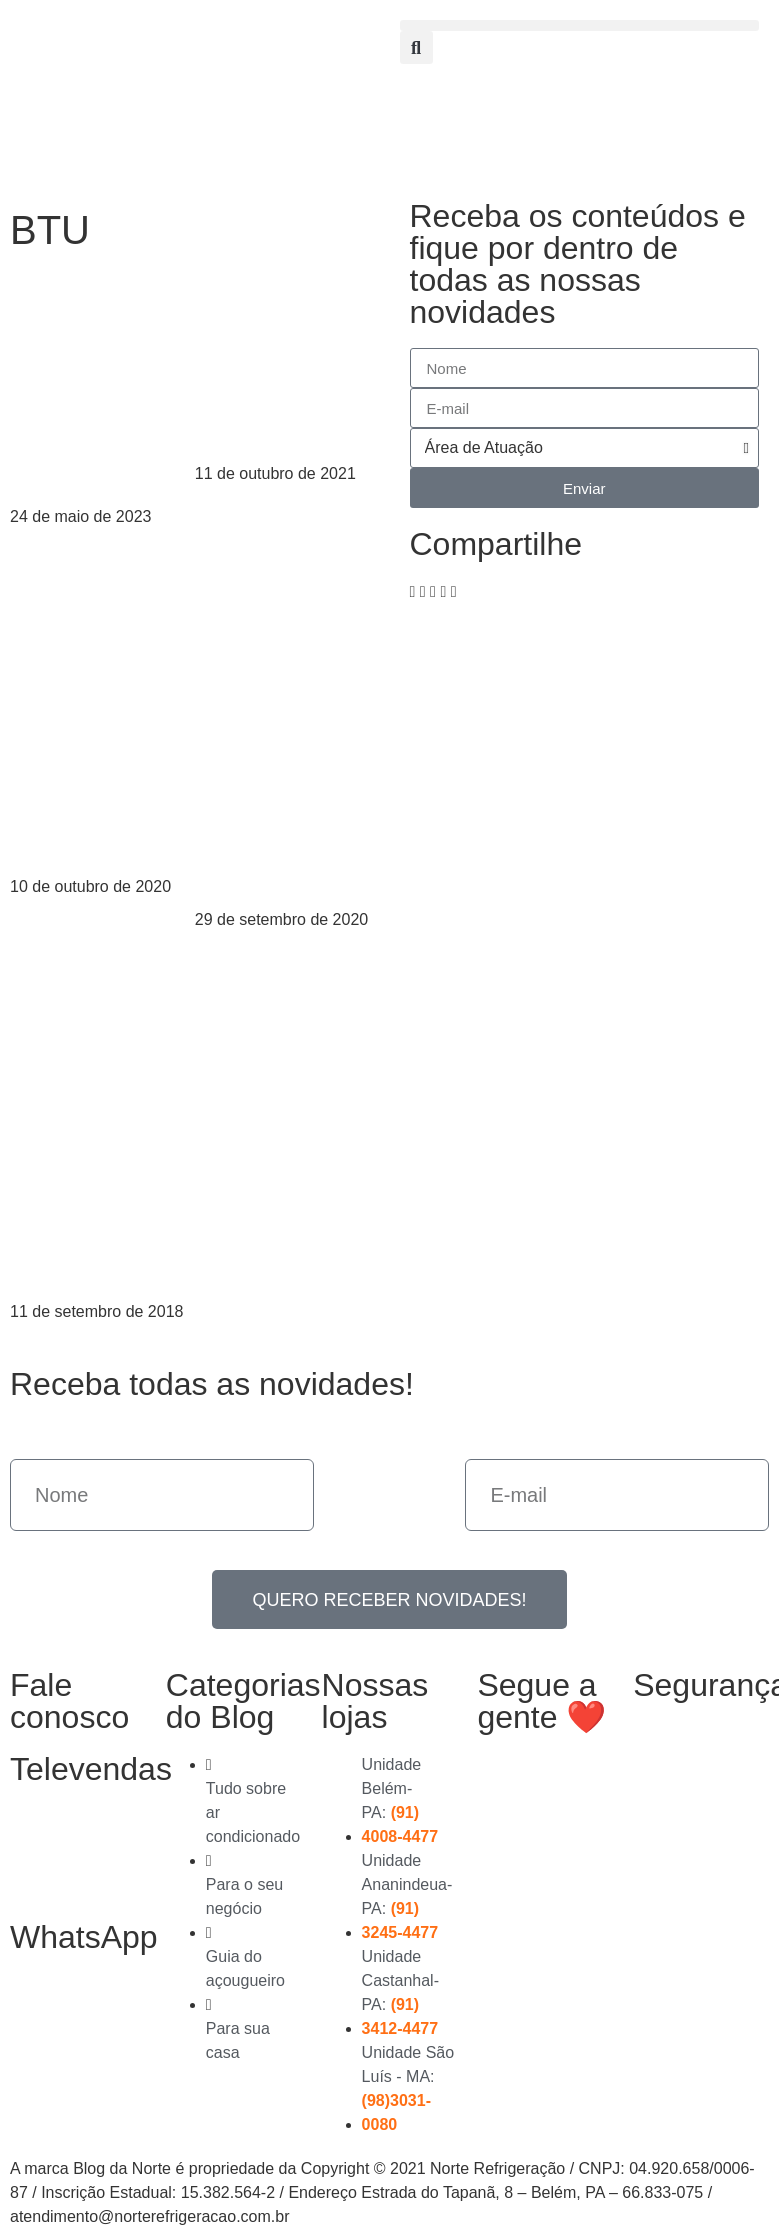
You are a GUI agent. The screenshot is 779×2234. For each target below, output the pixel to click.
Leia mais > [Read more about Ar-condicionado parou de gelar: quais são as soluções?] (236, 943)
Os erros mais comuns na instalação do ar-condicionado (97, 774)
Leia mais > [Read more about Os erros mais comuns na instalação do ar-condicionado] (51, 910)
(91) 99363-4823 (60, 2021)
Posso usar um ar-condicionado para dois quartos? (277, 361)
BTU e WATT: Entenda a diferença (94, 438)
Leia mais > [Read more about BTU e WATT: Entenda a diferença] (51, 540)
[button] (580, 25)
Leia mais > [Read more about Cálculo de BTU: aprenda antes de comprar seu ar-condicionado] (51, 1335)
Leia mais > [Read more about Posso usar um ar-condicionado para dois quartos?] (236, 497)
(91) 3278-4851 (51, 1853)
